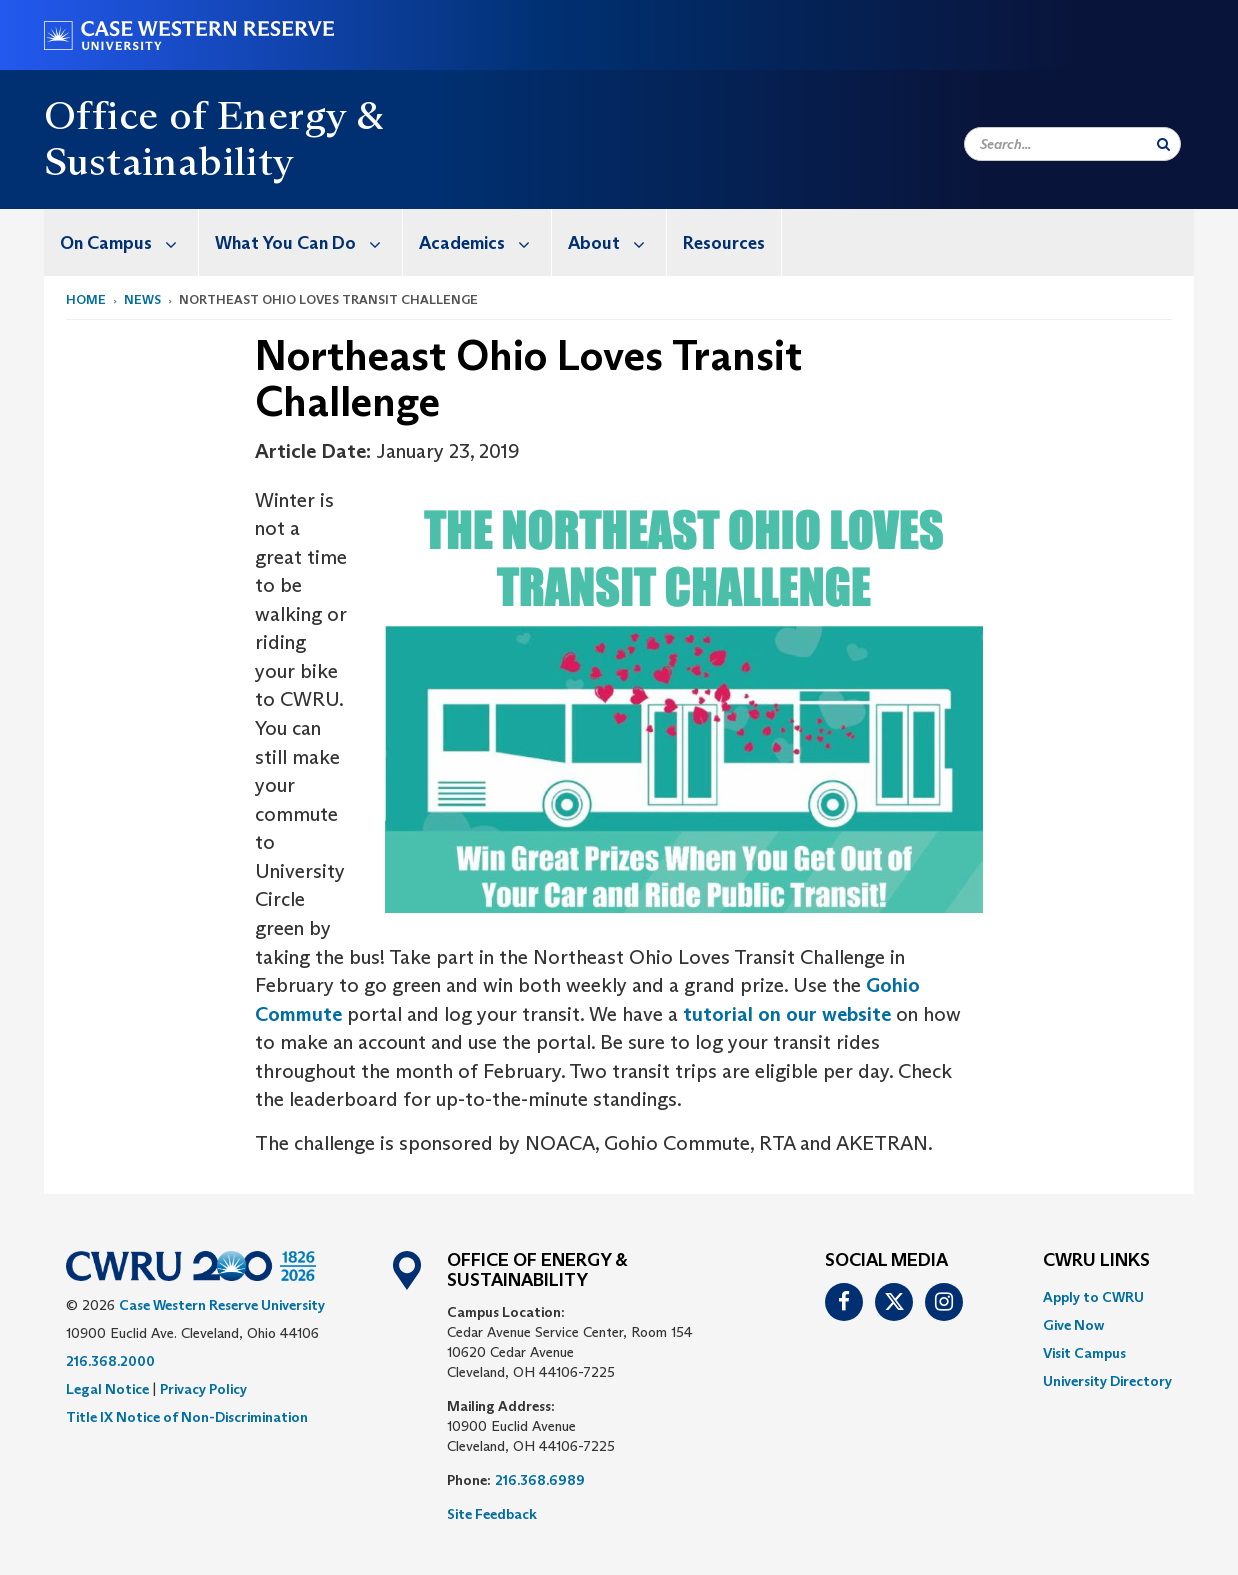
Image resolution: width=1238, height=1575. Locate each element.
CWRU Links (1096, 1261)
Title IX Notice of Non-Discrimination (187, 1417)
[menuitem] (121, 242)
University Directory (1107, 1381)
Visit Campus (1084, 1353)
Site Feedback (492, 1514)
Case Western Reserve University (222, 1305)
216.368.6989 (540, 1480)
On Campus (129, 242)
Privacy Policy (203, 1389)
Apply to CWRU (1093, 1297)
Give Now (1073, 1325)
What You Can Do (308, 242)
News (142, 299)
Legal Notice (107, 1389)
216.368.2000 (110, 1361)
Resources (724, 243)
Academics (485, 242)
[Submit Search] (1163, 144)
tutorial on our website (787, 1014)
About (617, 242)
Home (86, 299)
